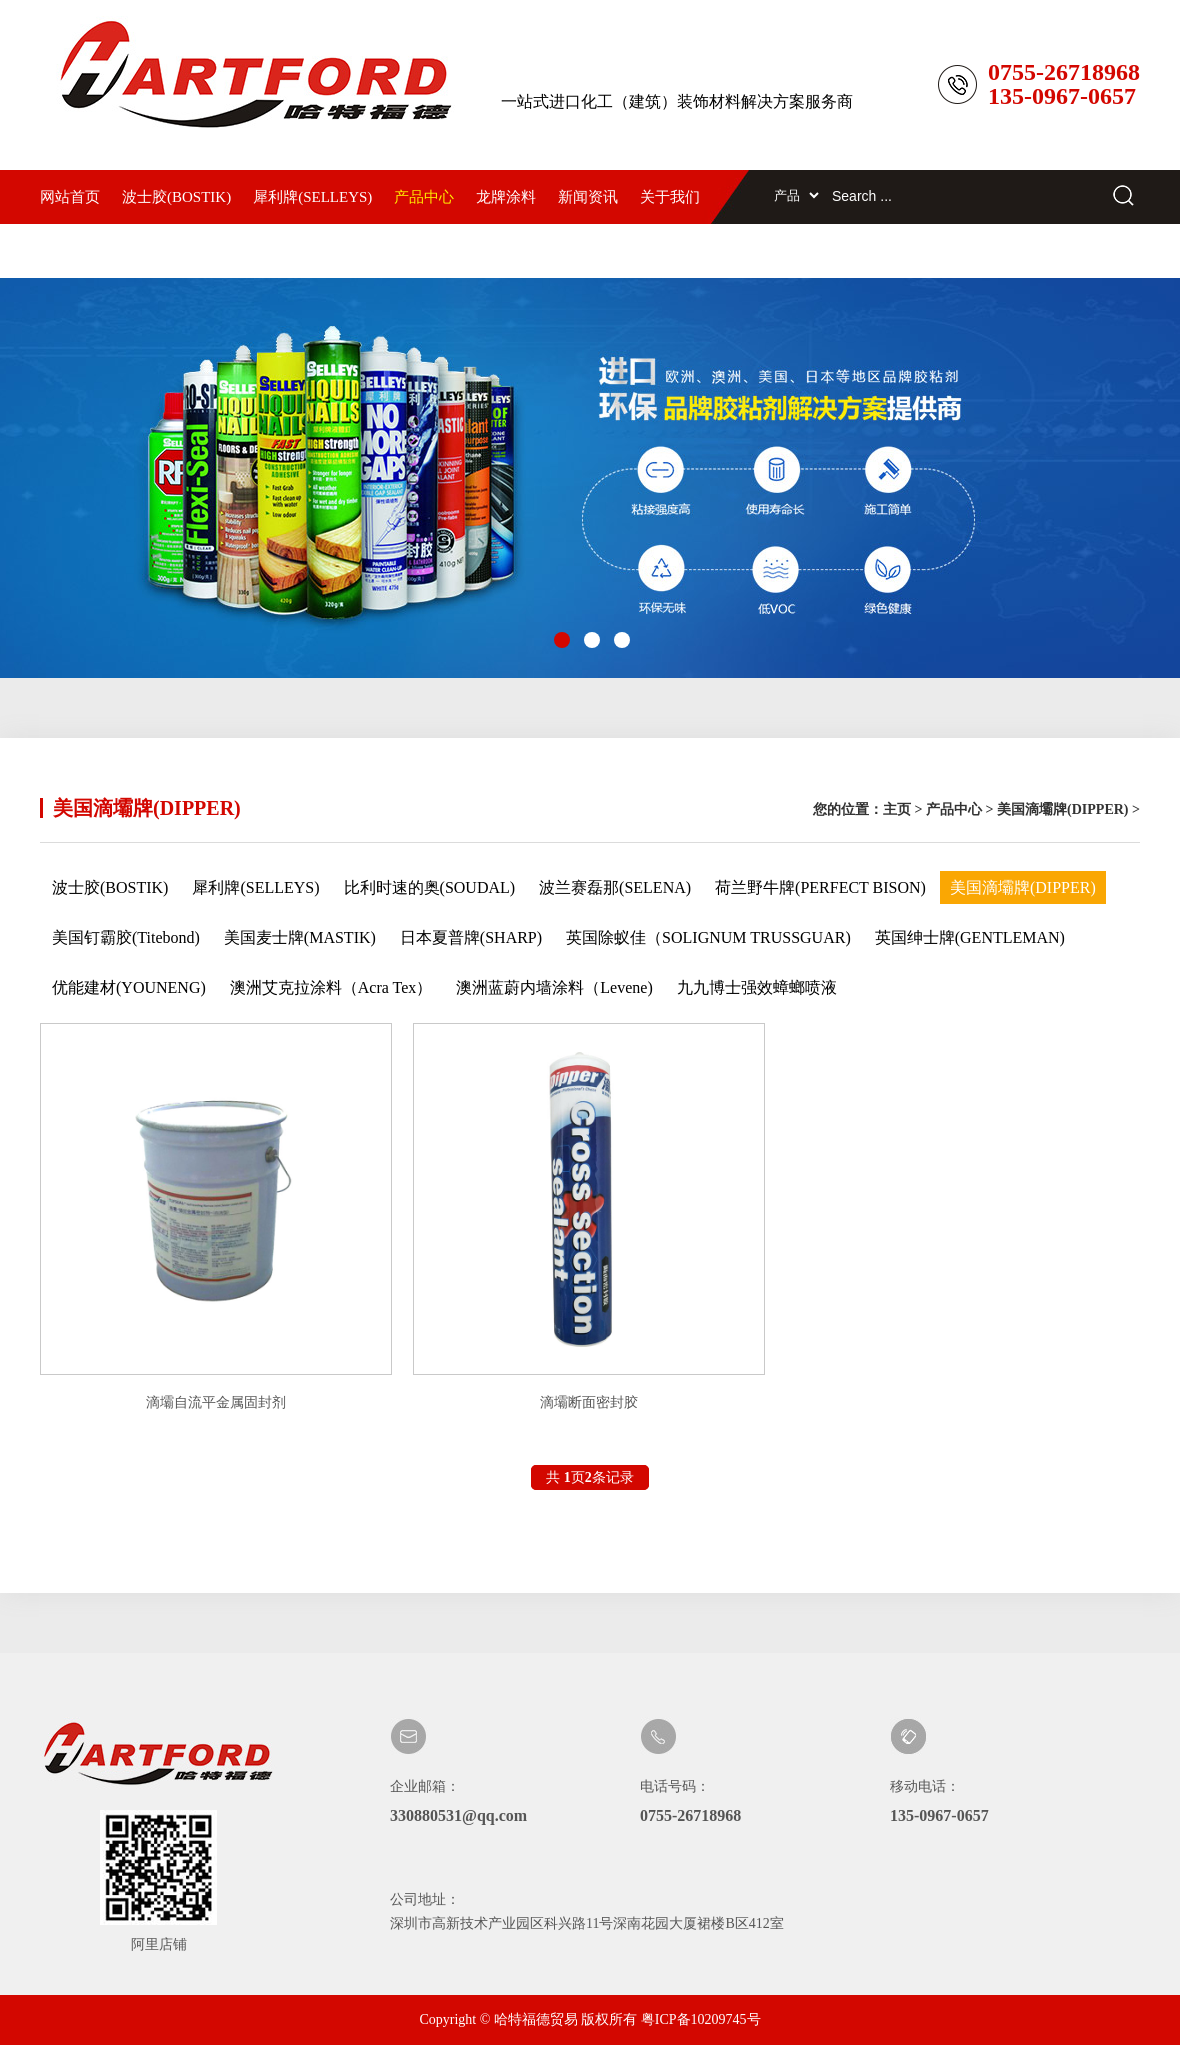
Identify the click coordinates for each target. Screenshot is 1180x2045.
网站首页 (70, 197)
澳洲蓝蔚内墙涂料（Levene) (554, 987)
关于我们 (670, 197)
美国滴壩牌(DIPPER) (1062, 809)
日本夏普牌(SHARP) (471, 937)
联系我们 (70, 251)
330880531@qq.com (458, 1815)
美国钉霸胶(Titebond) (126, 937)
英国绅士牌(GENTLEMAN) (970, 937)
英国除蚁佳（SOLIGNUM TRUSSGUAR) (708, 937)
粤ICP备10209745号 (701, 2019)
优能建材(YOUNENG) (129, 987)
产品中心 (424, 197)
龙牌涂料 (506, 197)
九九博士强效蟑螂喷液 (757, 987)
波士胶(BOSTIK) (176, 197)
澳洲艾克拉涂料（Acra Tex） (331, 987)
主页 (897, 809)
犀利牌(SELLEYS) (312, 197)
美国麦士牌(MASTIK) (300, 937)
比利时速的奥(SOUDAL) (430, 887)
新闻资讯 (588, 197)
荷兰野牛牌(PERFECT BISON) (820, 887)
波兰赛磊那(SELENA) (615, 887)
